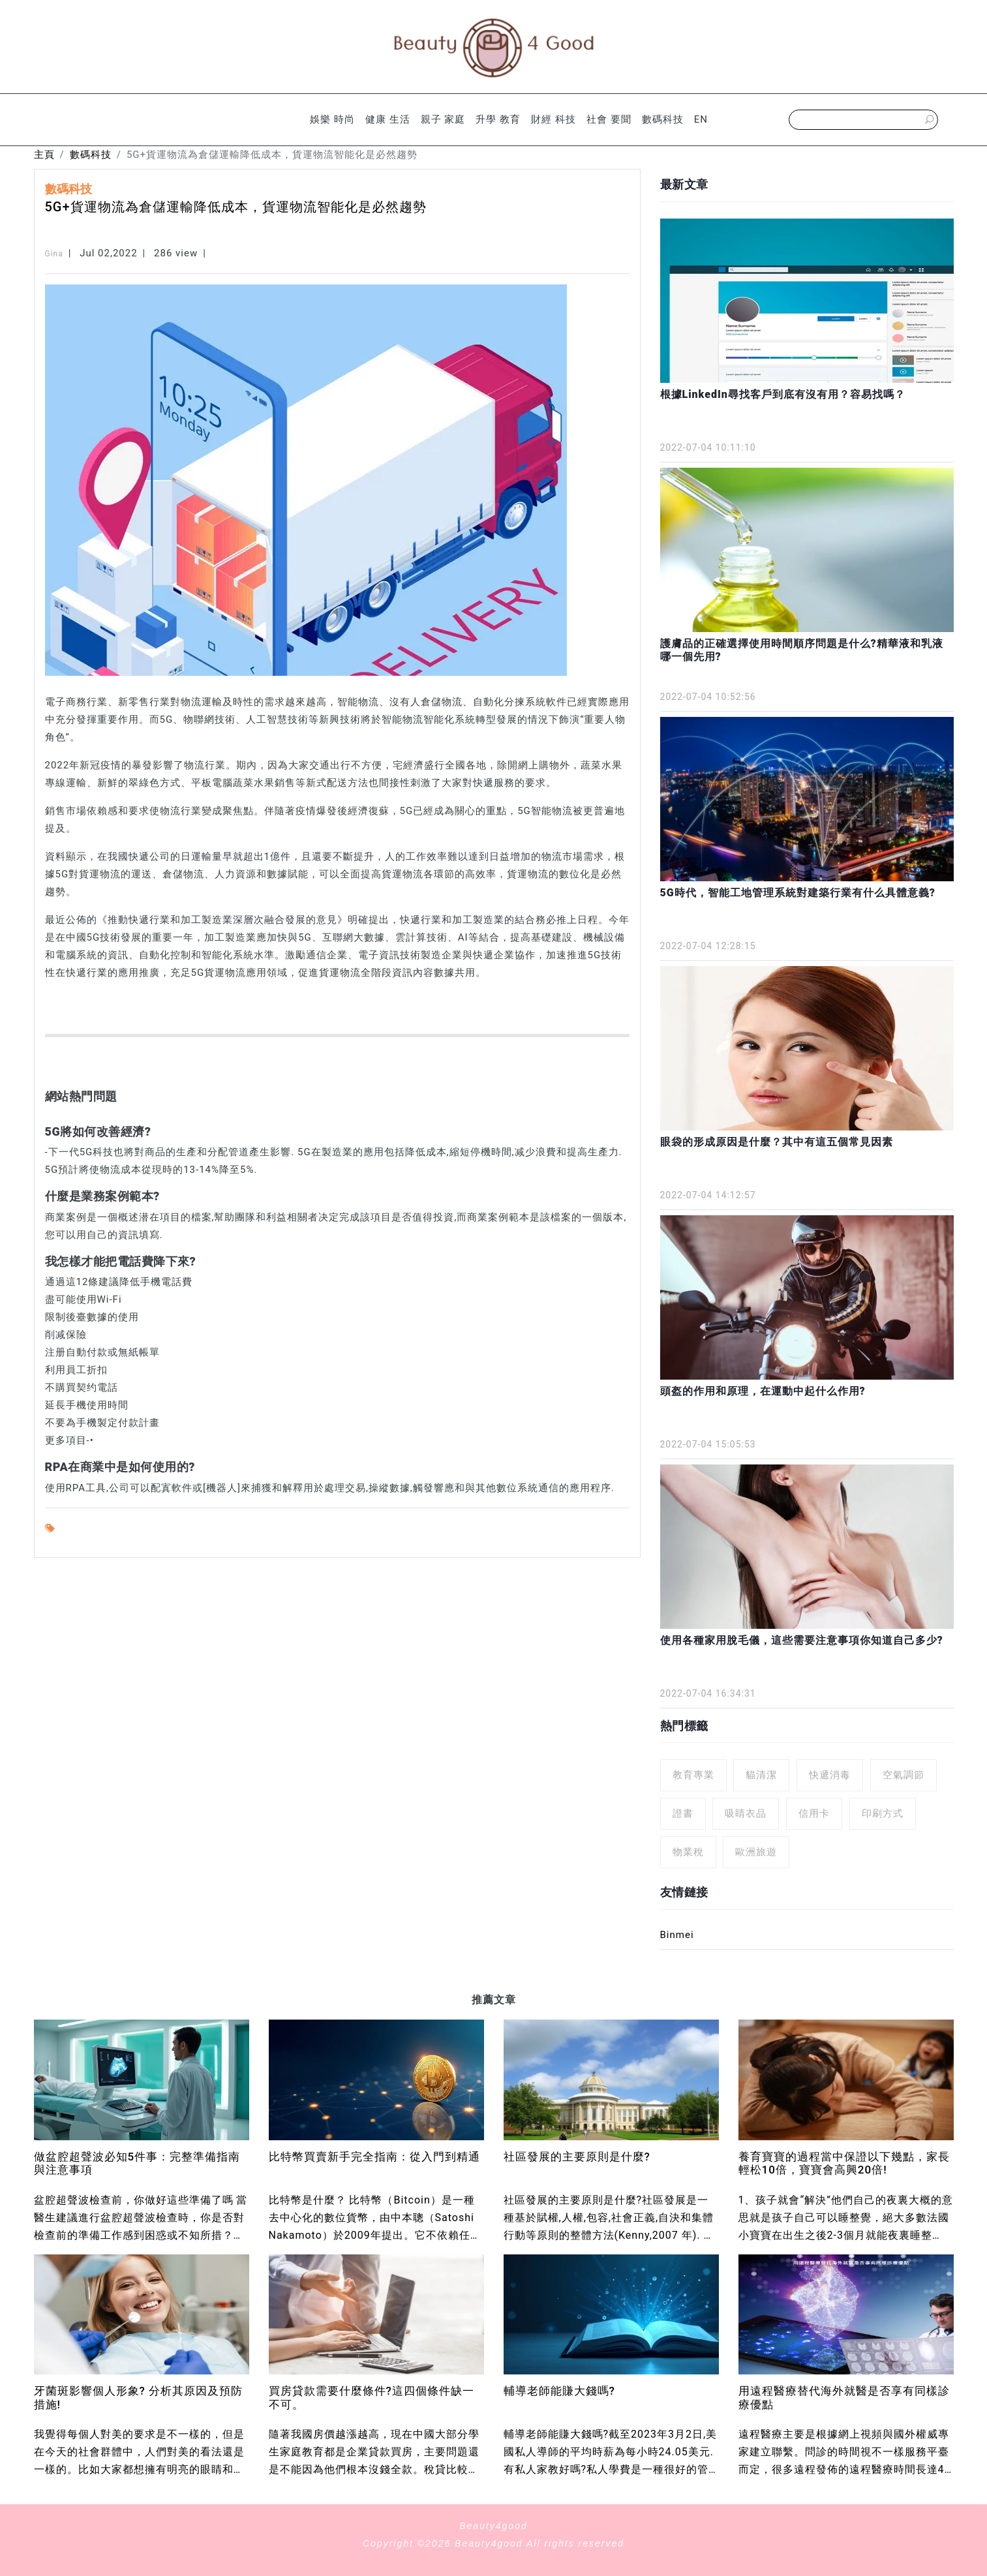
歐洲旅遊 (756, 1852)
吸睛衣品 (746, 1813)
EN (701, 119)
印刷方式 (882, 1813)
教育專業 (693, 1775)
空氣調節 (903, 1775)
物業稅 (688, 1852)
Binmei (677, 1935)
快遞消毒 (830, 1775)
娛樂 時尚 (332, 119)
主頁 (44, 154)
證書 (683, 1813)
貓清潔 (761, 1775)
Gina (54, 253)
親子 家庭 (443, 119)
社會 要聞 (608, 119)
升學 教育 (498, 119)
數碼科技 (663, 119)
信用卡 (814, 1813)
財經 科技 (553, 119)
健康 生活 (387, 119)
